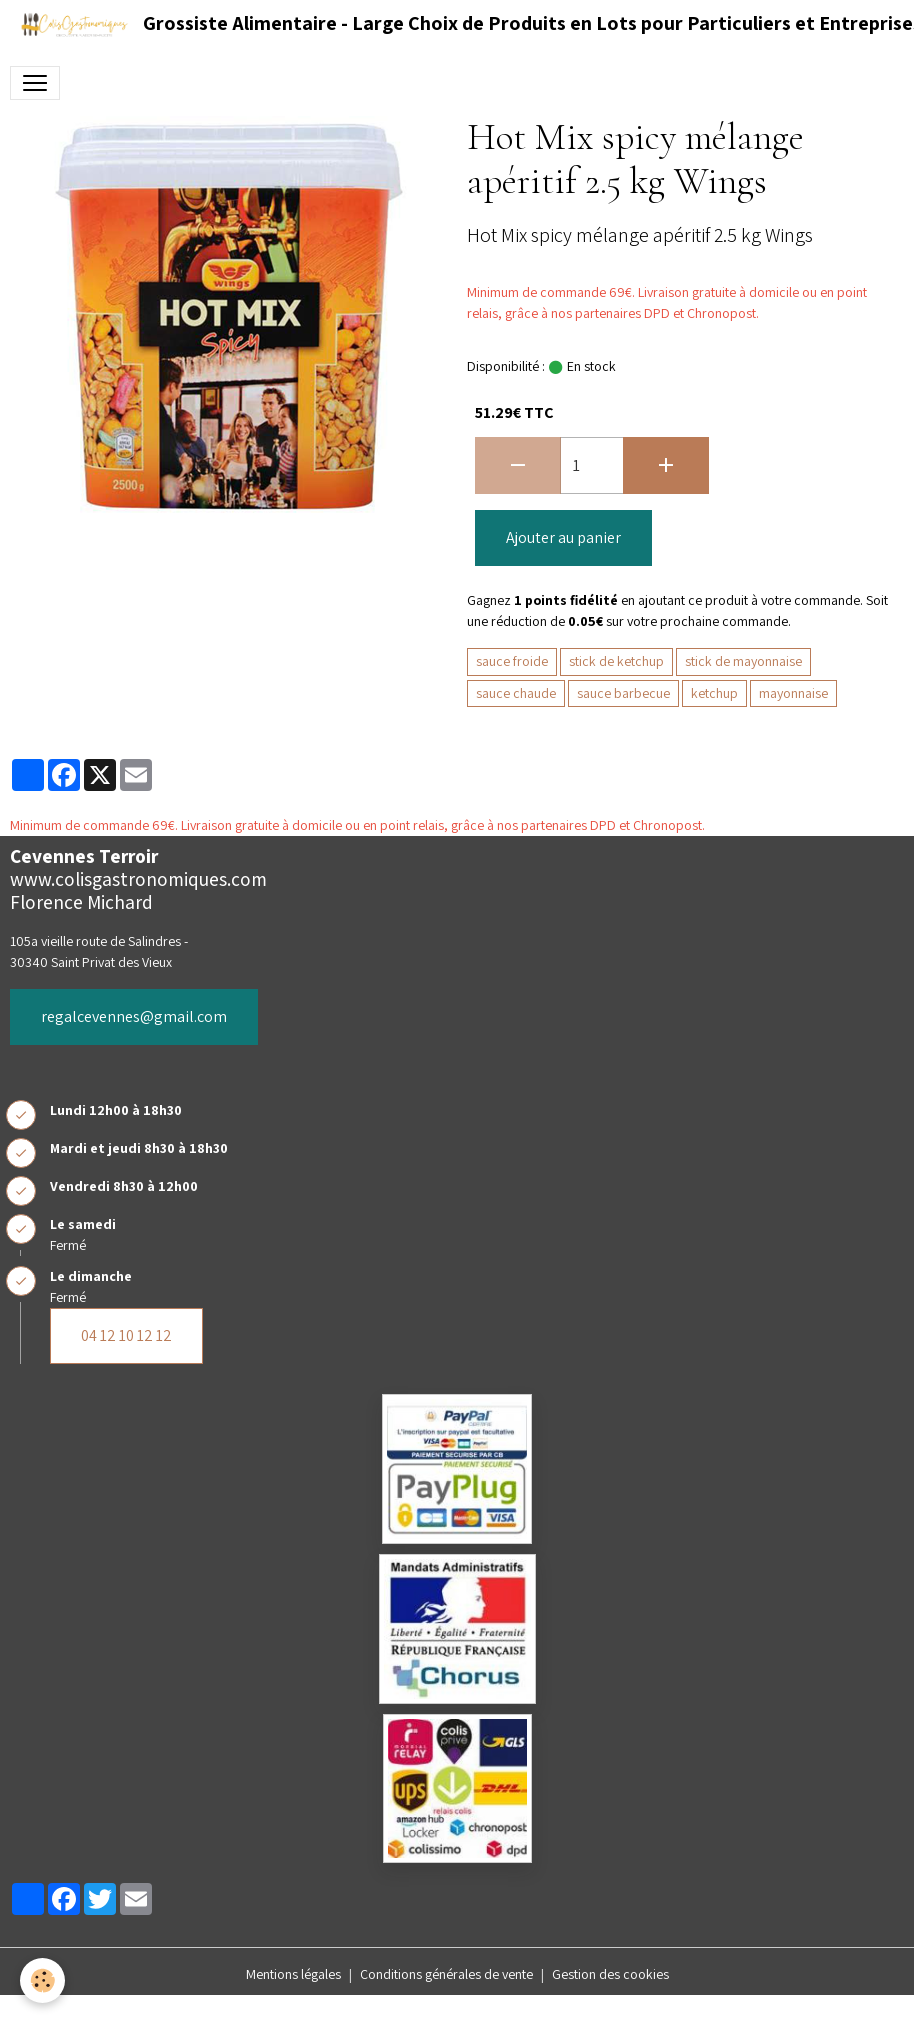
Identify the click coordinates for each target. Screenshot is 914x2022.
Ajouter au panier (563, 537)
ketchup (714, 693)
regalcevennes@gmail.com (134, 1016)
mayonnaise (793, 693)
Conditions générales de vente (446, 1974)
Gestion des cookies (610, 1974)
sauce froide (512, 661)
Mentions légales (293, 1974)
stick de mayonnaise (743, 661)
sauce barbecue (623, 693)
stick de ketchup (616, 661)
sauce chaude (516, 693)
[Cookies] (42, 1980)
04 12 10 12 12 (126, 1335)
